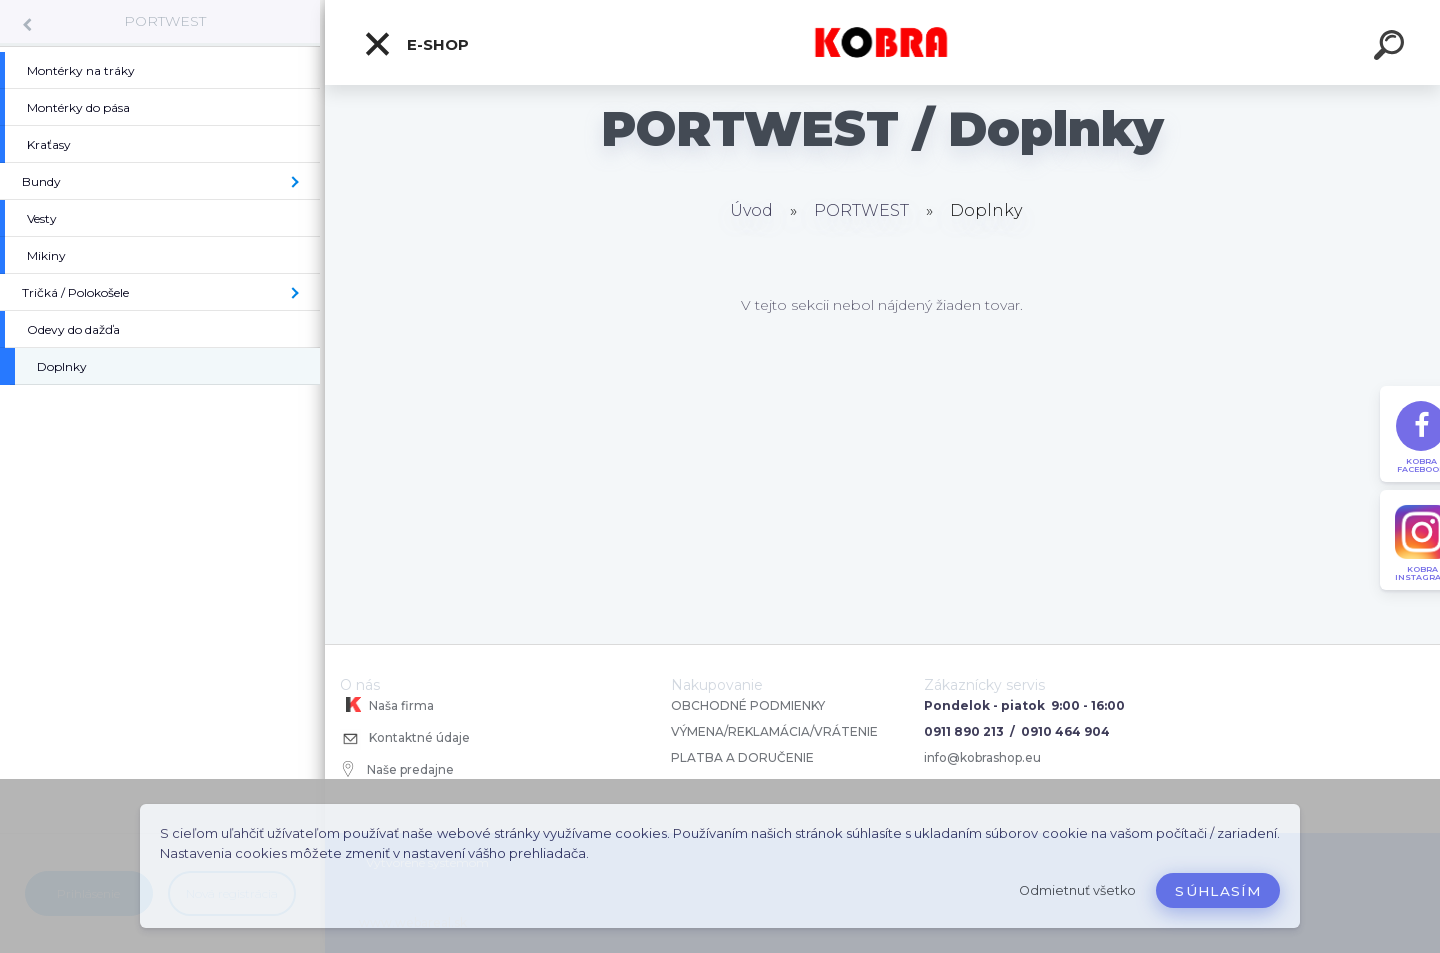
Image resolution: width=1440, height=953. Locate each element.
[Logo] (882, 42)
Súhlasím (1218, 891)
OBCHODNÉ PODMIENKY (748, 705)
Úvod (751, 210)
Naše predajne (398, 769)
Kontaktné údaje (405, 739)
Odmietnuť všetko (1077, 890)
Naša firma (387, 705)
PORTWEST (165, 21)
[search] (1392, 48)
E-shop (416, 44)
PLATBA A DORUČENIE (742, 757)
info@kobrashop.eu (982, 757)
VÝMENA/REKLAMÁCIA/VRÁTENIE (776, 731)
